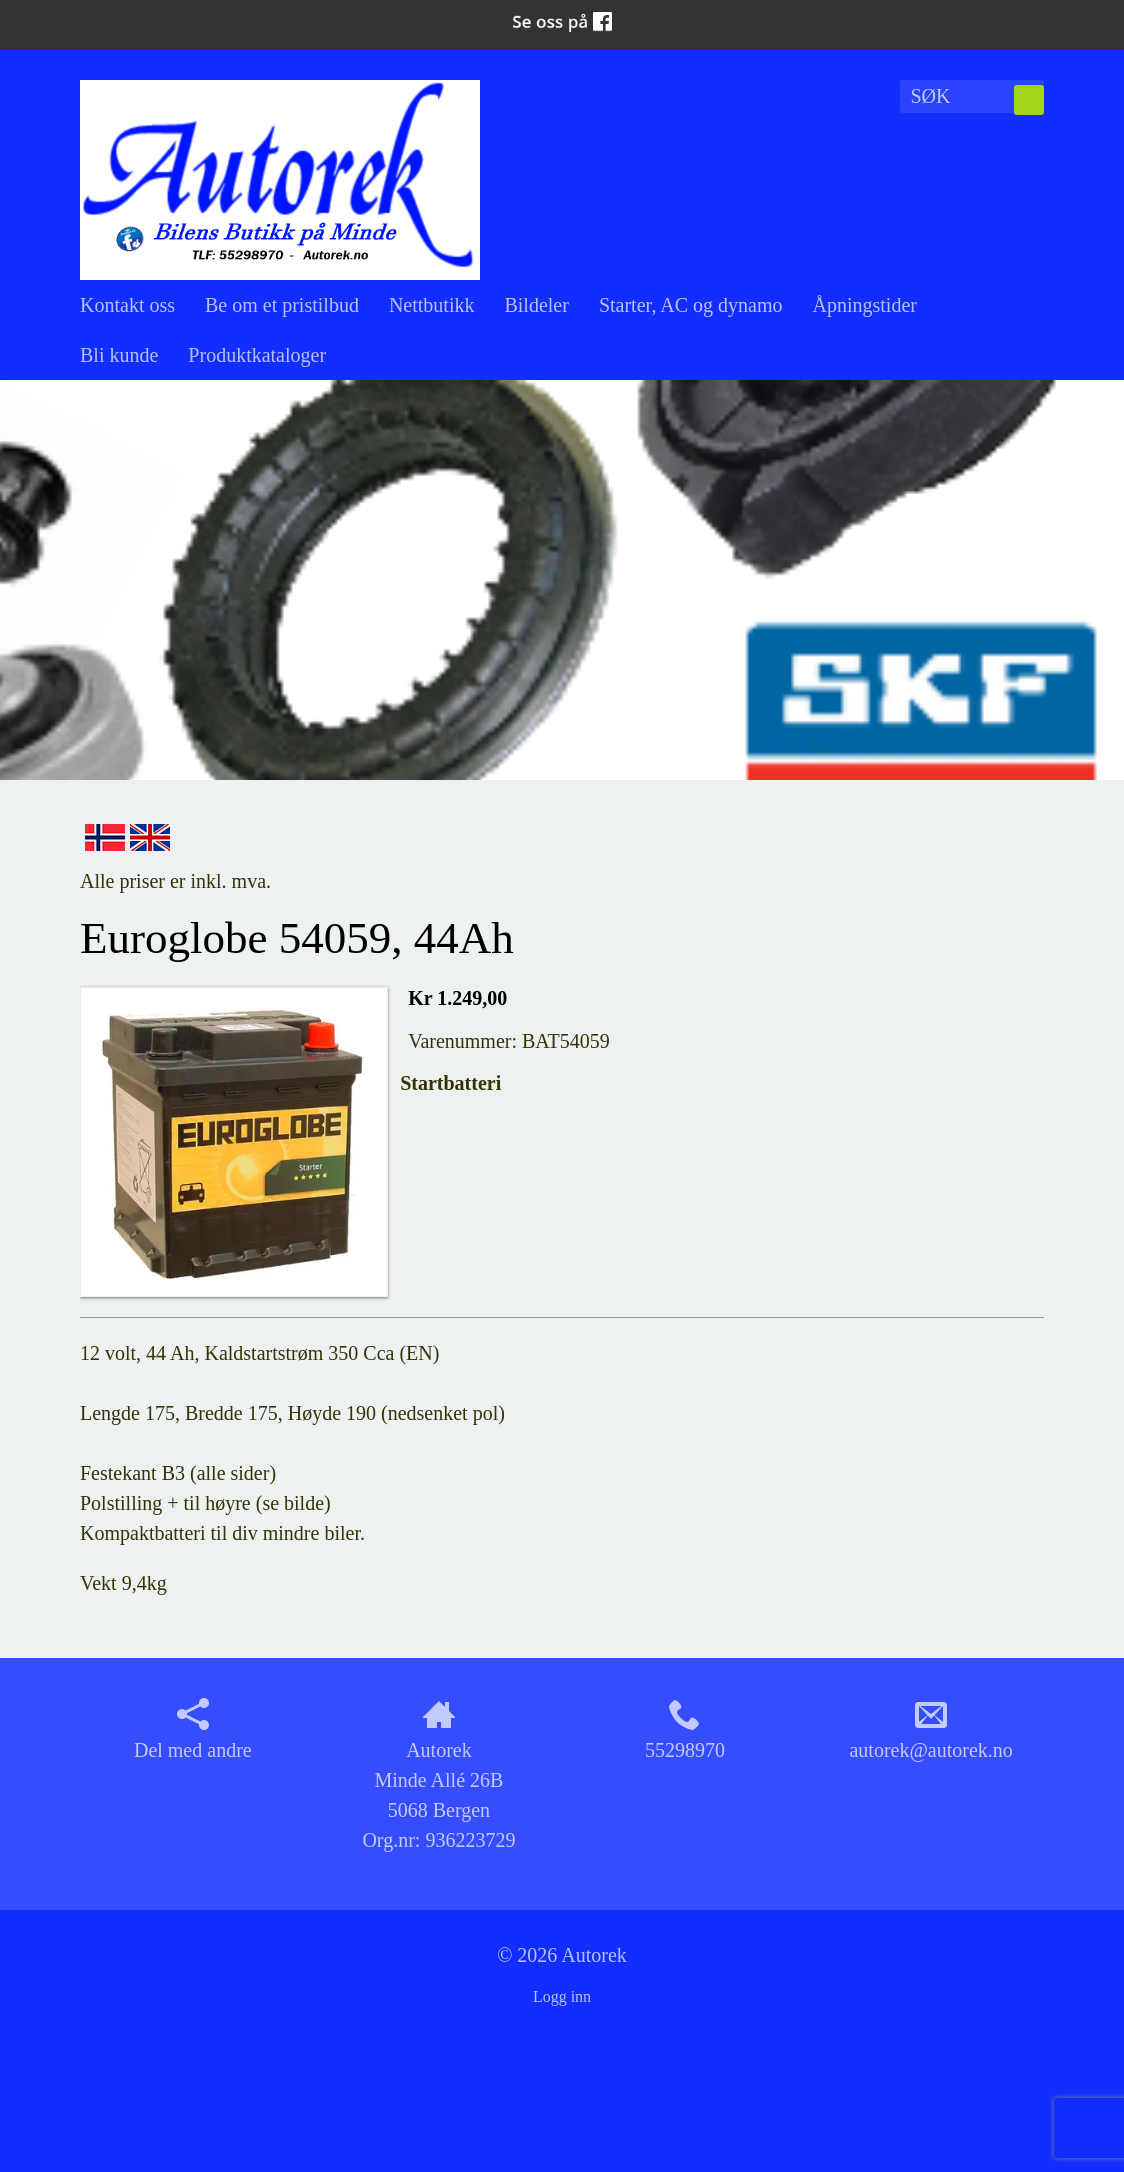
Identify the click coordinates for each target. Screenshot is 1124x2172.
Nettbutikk (432, 305)
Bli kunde (119, 355)
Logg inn (562, 1996)
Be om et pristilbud (282, 305)
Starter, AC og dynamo (691, 305)
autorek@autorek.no (930, 1729)
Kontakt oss (127, 305)
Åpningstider (865, 305)
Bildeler (536, 305)
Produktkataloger (257, 355)
